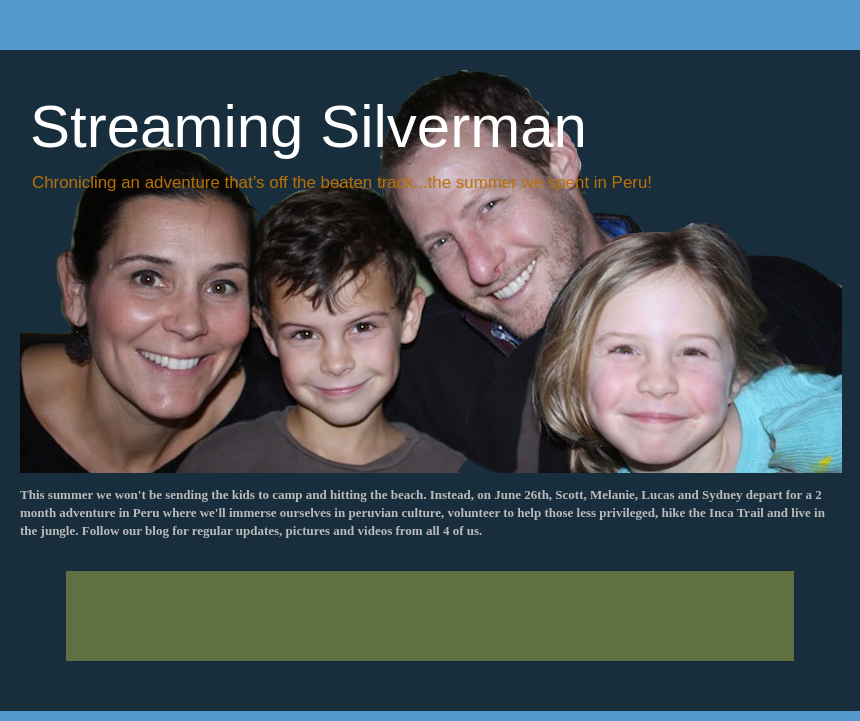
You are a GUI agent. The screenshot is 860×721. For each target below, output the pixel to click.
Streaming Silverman (308, 126)
